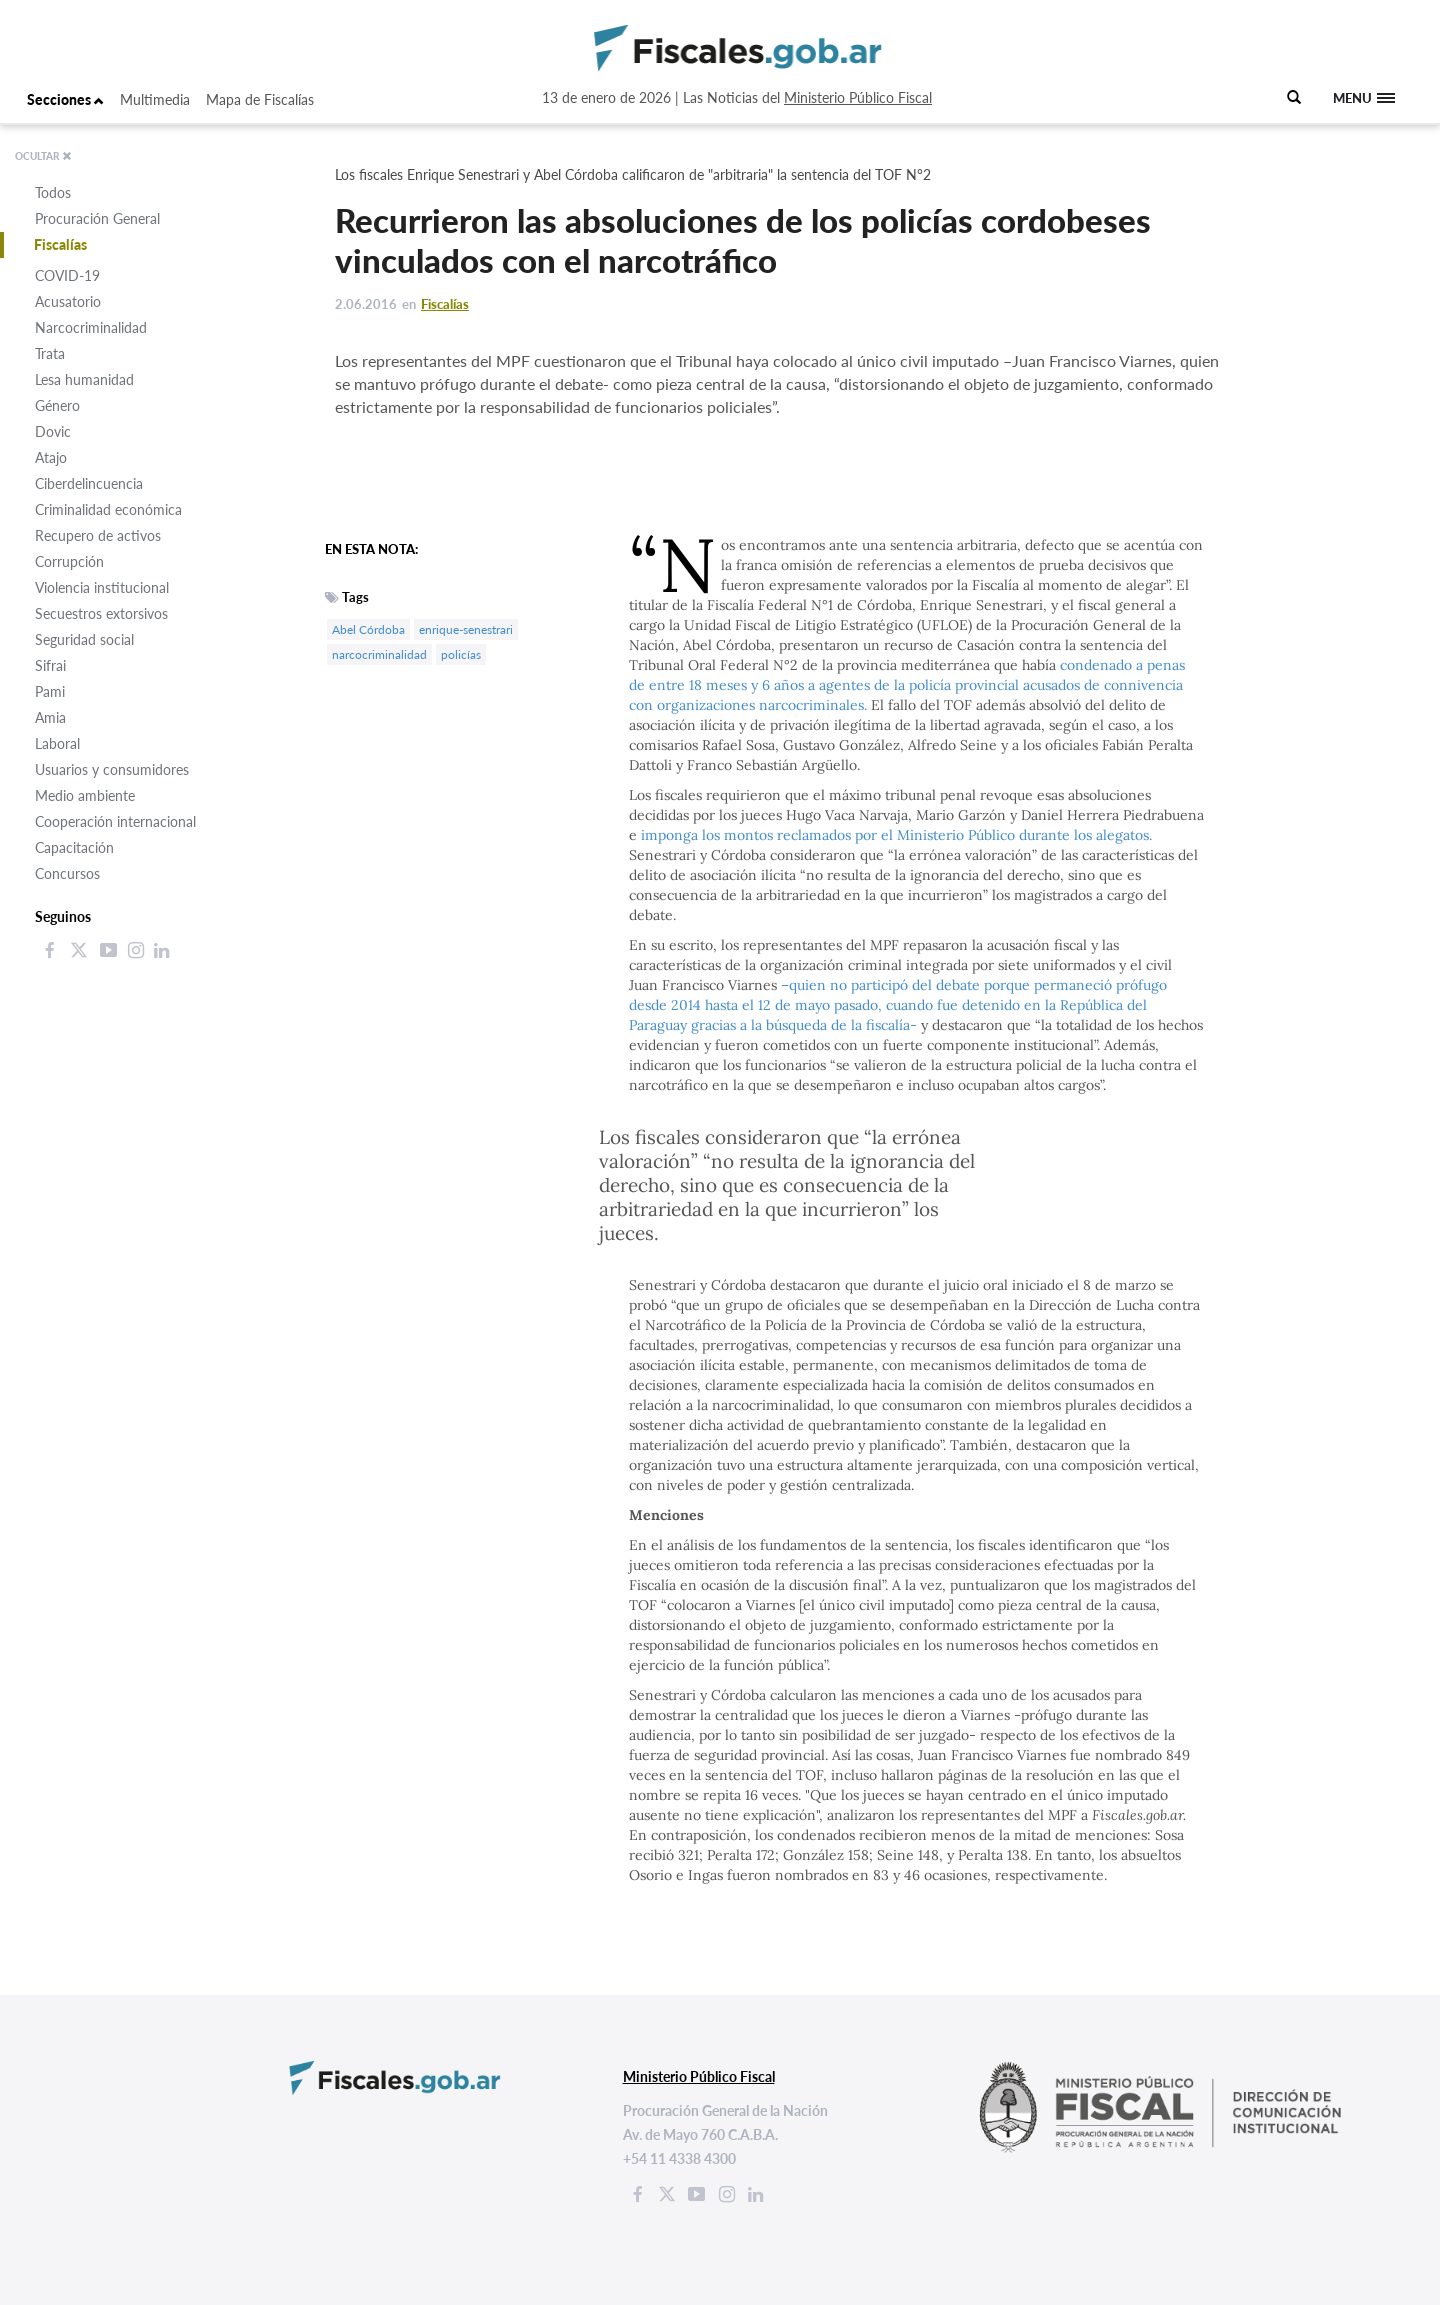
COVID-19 (67, 275)
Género (57, 405)
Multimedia (155, 99)
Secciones (65, 99)
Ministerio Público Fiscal (858, 97)
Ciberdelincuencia (89, 483)
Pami (50, 691)
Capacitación (74, 847)
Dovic (53, 431)
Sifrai (50, 665)
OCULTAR (43, 156)
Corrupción (69, 561)
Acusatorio (68, 301)
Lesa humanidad (84, 379)
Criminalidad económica (108, 509)
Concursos (67, 873)
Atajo (51, 457)
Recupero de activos (98, 535)
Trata (50, 353)
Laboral (57, 743)
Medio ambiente (85, 795)
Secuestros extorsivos (101, 613)
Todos (53, 192)
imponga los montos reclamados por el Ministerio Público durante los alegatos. (896, 835)
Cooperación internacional (115, 821)
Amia (50, 717)
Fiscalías (60, 244)
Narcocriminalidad (91, 327)
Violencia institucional (102, 587)
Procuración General (97, 218)
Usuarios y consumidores (112, 769)
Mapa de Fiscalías (260, 99)
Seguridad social (84, 639)
